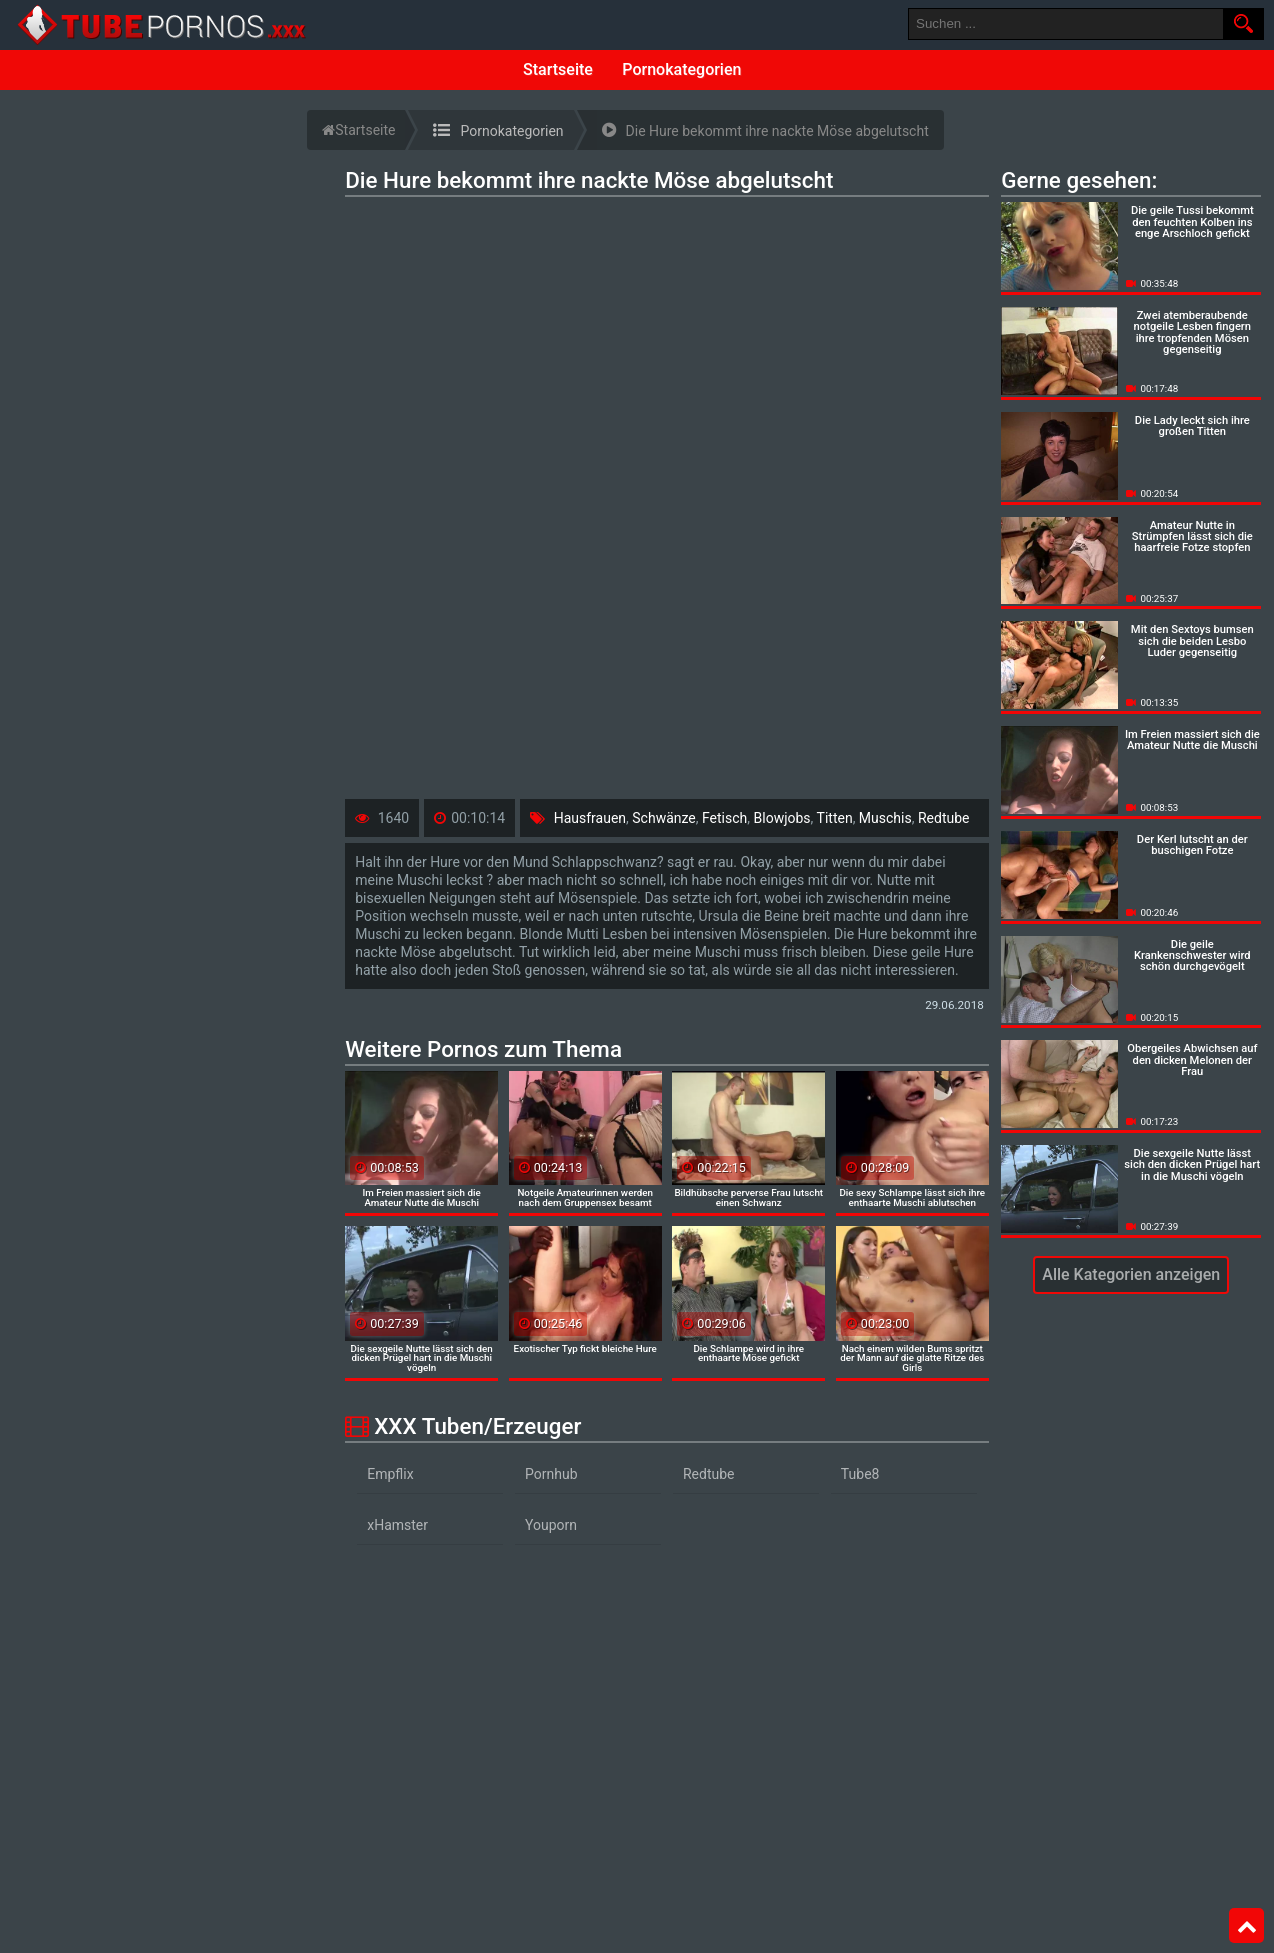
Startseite (558, 69)
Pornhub (551, 1474)
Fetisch (724, 818)
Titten (835, 818)
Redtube (944, 818)
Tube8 (860, 1474)
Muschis (885, 818)
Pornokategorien (681, 69)
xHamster (397, 1525)
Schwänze (663, 818)
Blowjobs (782, 818)
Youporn (551, 1525)
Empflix (390, 1474)
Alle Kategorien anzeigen (1131, 1274)
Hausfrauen (590, 818)
